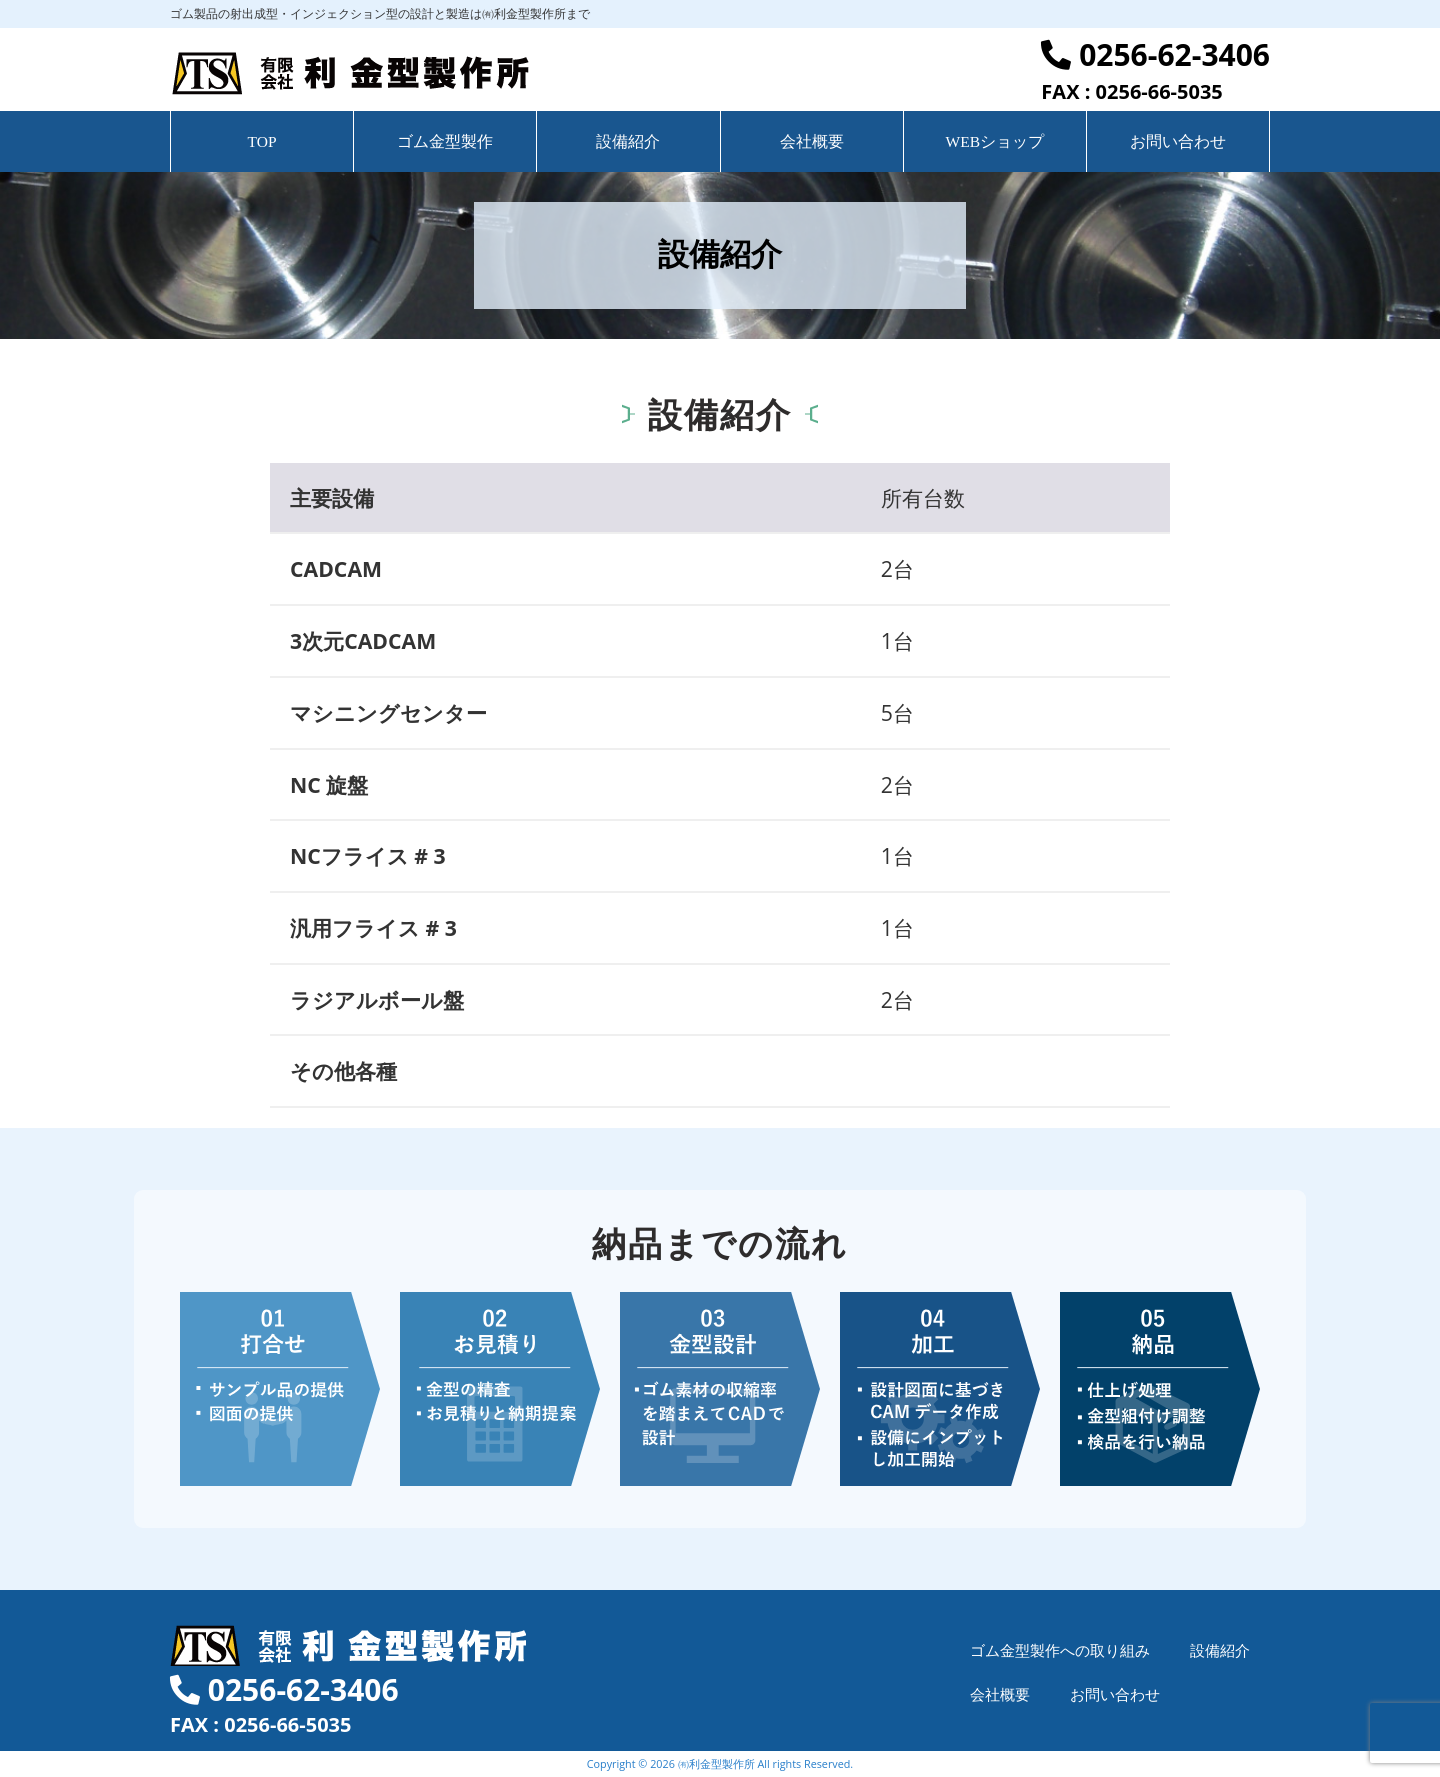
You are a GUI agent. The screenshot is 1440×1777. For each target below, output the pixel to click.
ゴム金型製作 (445, 141)
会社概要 (812, 141)
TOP (262, 141)
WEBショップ (995, 141)
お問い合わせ (1178, 141)
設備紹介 (628, 141)
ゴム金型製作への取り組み (1060, 1650)
